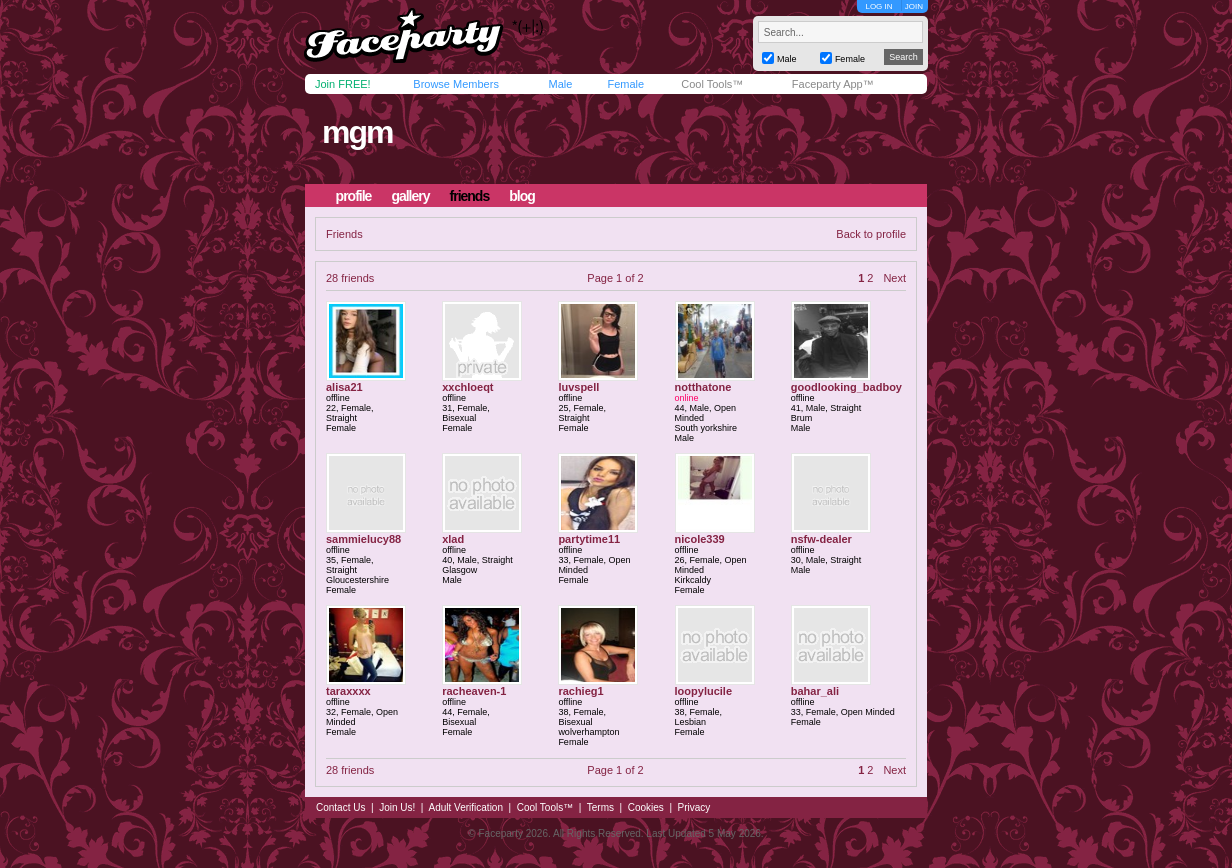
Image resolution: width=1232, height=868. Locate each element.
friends (470, 196)
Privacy (694, 807)
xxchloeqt (467, 387)
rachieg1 (580, 691)
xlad (453, 539)
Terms (600, 807)
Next (894, 278)
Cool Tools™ (712, 84)
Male (560, 84)
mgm (357, 132)
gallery (410, 196)
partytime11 (589, 539)
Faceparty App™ (833, 84)
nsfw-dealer (821, 539)
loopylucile (703, 691)
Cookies (646, 807)
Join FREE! (343, 84)
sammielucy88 (363, 539)
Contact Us (340, 807)
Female (625, 84)
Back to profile (871, 234)
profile (354, 196)
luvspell (578, 387)
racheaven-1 (474, 691)
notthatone (703, 387)
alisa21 (344, 387)
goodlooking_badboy (846, 387)
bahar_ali (815, 691)
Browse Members (456, 84)
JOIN (914, 6)
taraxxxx (348, 691)
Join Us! (397, 807)
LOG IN (878, 6)
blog (522, 196)
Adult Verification (465, 807)
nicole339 (700, 539)
